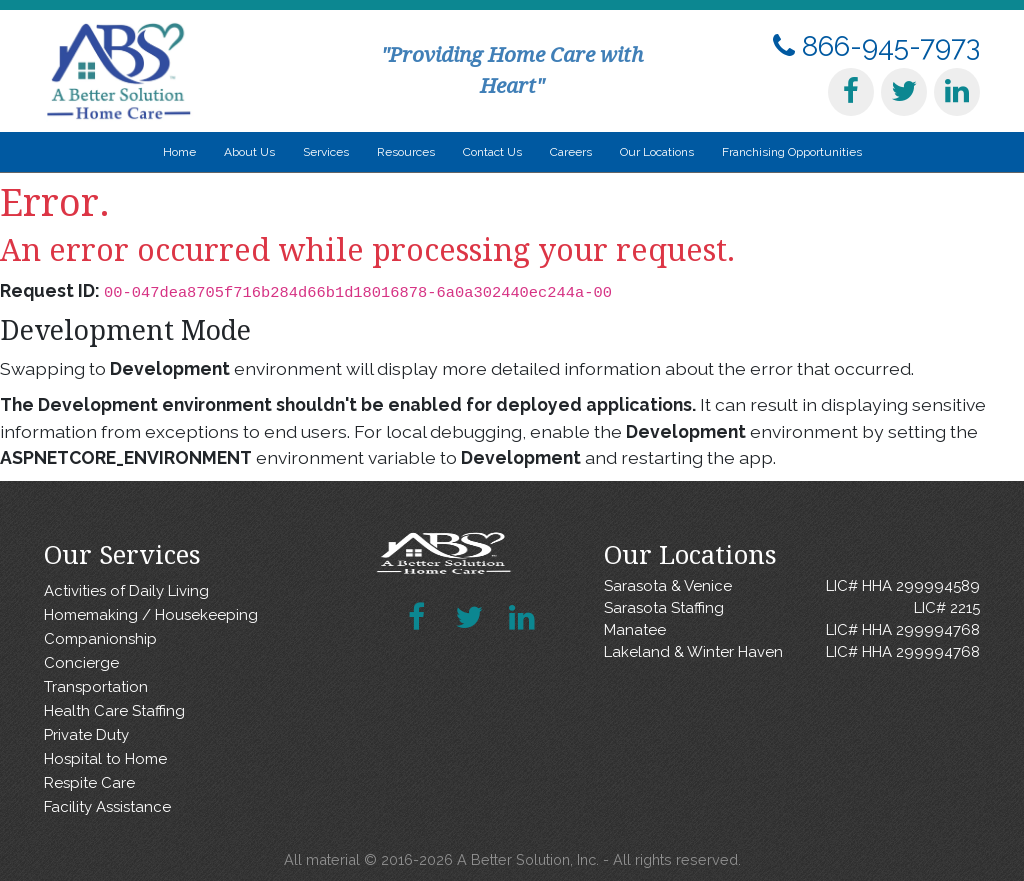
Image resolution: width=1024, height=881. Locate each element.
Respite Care (89, 783)
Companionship (100, 639)
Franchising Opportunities (792, 152)
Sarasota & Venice (792, 586)
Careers (571, 152)
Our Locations (657, 152)
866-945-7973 (876, 46)
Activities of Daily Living (126, 591)
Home (179, 152)
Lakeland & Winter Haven (792, 652)
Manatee (792, 630)
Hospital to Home (105, 759)
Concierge (81, 663)
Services (326, 152)
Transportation (96, 687)
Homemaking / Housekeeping (151, 615)
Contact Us (492, 152)
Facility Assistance (107, 807)
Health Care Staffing (114, 711)
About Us (249, 152)
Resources (406, 152)
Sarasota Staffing (792, 608)
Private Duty (86, 735)
